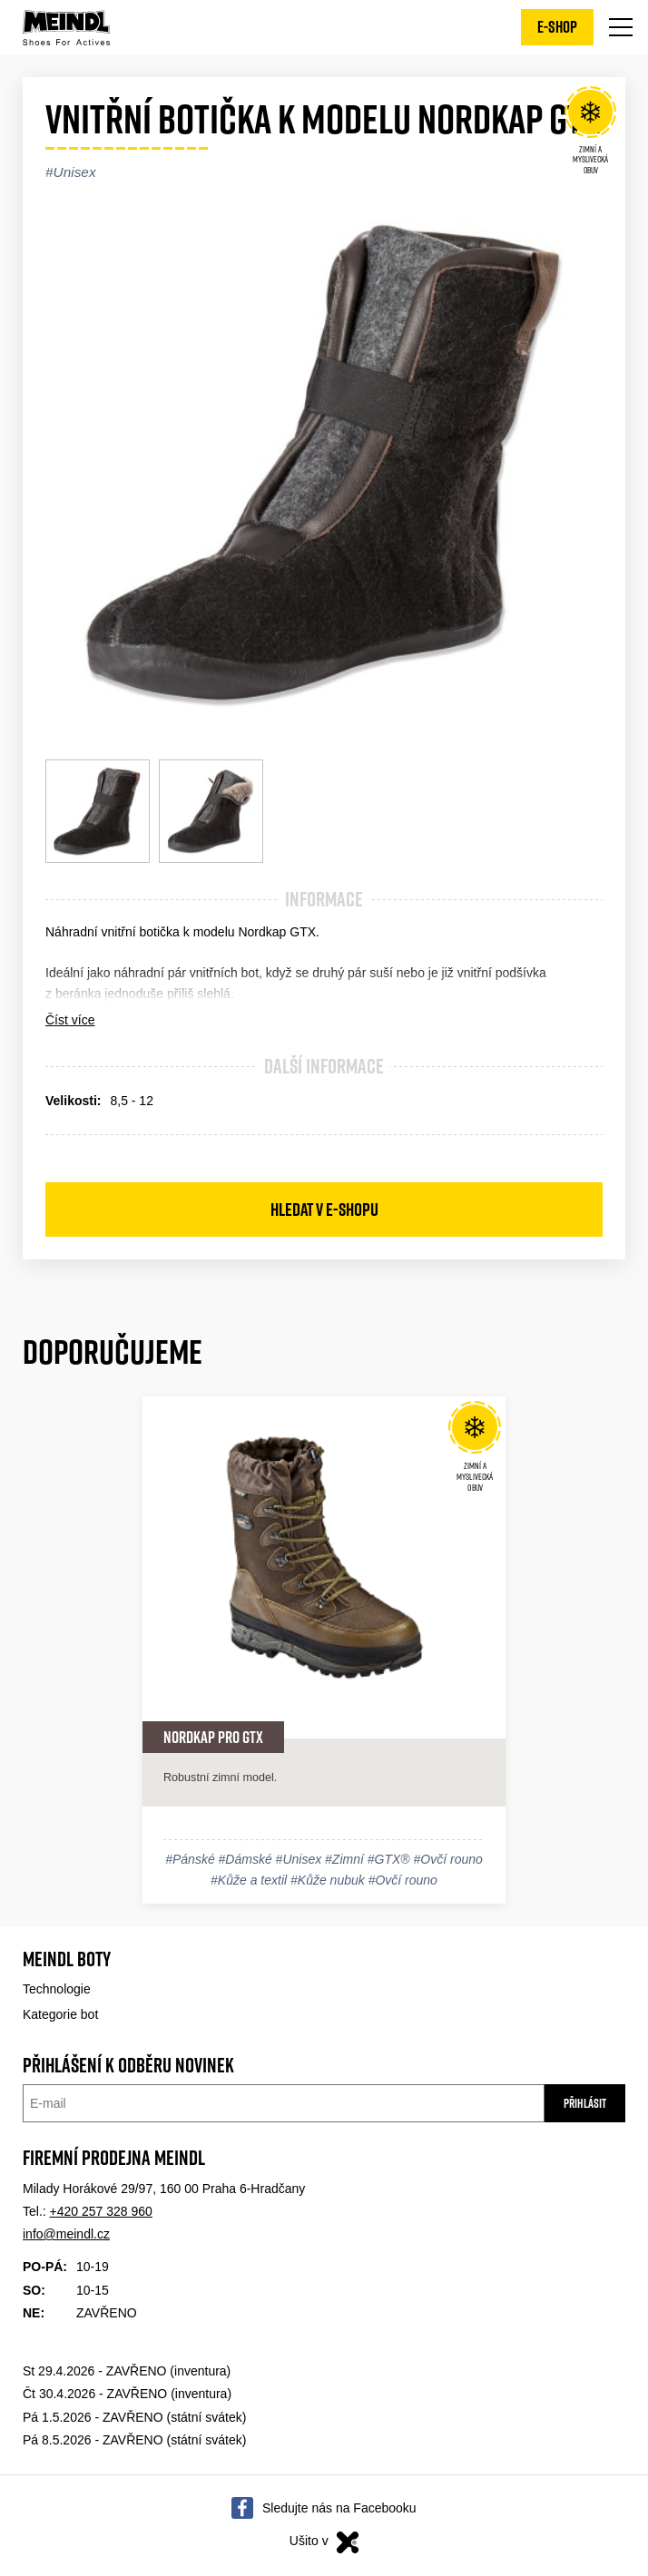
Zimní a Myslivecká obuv (590, 133)
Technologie (57, 1989)
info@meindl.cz (66, 2234)
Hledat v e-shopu (324, 1209)
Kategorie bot (60, 2014)
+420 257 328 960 (101, 2211)
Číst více (69, 1020)
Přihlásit (585, 2103)
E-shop (557, 26)
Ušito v (324, 2542)
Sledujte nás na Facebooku (339, 2508)
